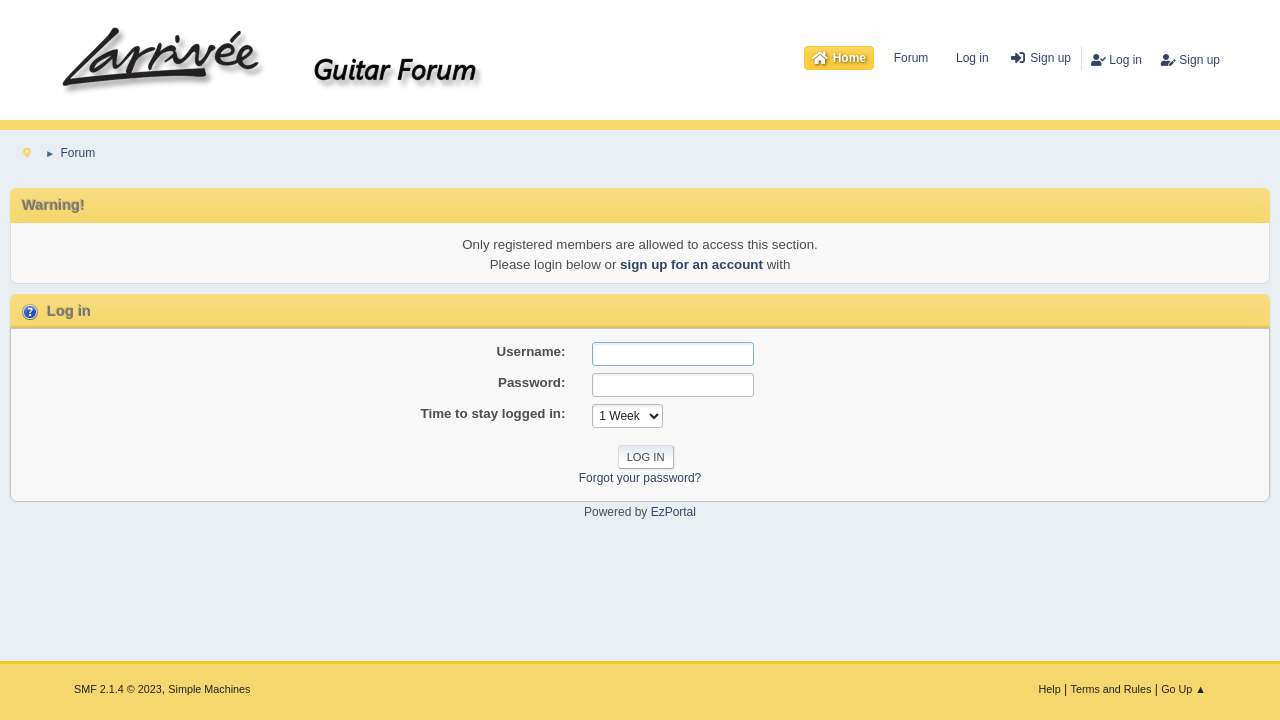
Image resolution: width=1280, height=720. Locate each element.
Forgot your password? (640, 478)
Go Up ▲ (1183, 689)
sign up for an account (691, 264)
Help (1050, 689)
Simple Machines (209, 689)
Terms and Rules (1111, 689)
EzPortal (673, 512)
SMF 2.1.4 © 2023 (118, 689)
